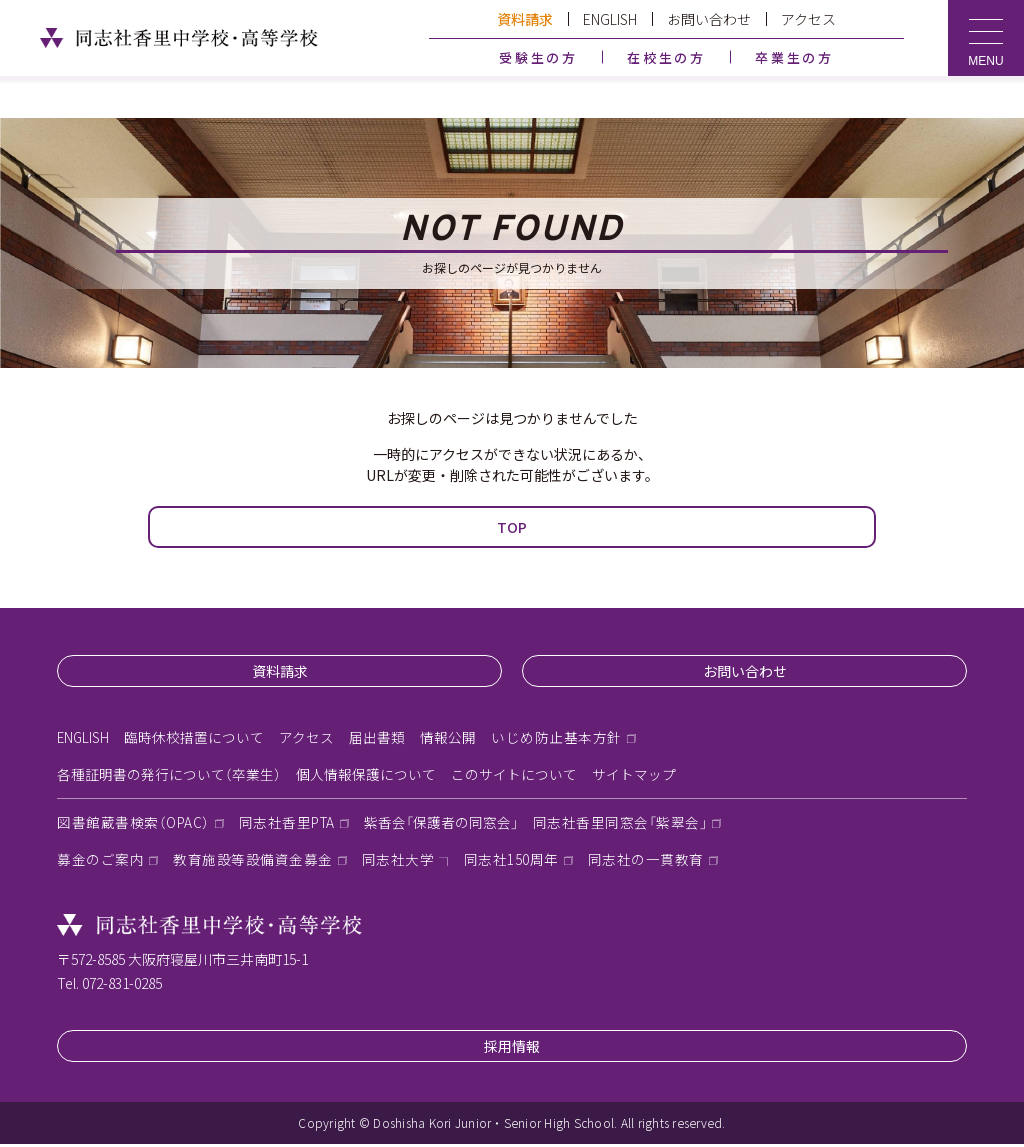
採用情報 (512, 1049)
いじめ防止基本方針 (558, 738)
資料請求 (525, 19)
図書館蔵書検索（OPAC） (134, 825)
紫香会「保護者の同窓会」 (447, 825)
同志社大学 (398, 863)
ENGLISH (610, 19)
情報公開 (450, 738)
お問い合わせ (709, 19)
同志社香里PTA (290, 825)
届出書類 (379, 738)
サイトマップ (634, 776)
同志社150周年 (511, 863)
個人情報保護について (366, 776)
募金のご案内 (100, 863)
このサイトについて (514, 776)
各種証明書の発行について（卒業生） (169, 776)
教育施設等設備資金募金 (253, 863)
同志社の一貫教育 (646, 863)
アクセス (808, 19)
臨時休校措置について (196, 738)
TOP (512, 527)
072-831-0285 (122, 986)
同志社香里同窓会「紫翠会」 (628, 825)
